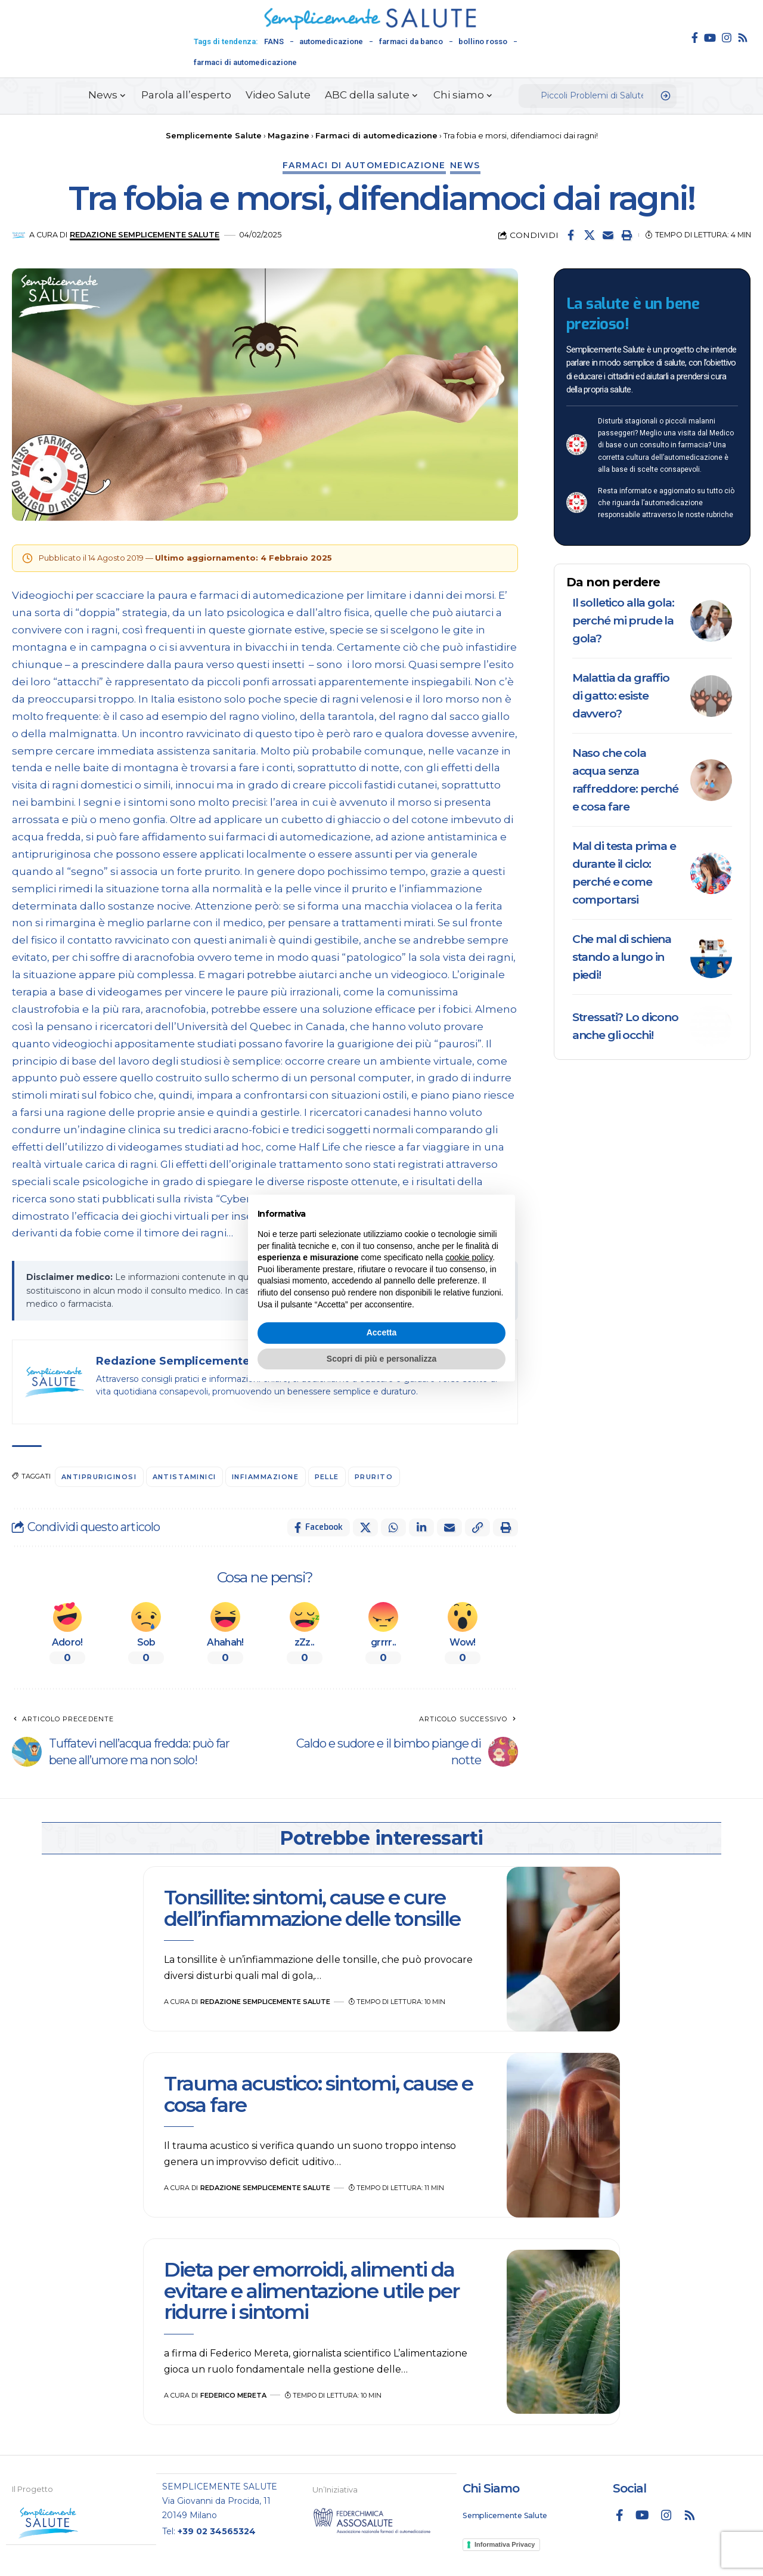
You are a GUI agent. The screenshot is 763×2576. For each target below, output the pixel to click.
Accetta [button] (382, 1332)
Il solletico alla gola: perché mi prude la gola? (623, 620)
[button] (626, 235)
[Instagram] (726, 38)
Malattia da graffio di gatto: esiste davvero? (620, 695)
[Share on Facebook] (571, 235)
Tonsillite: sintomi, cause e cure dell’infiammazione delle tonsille (314, 1908)
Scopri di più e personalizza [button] (381, 1358)
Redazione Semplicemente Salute (144, 234)
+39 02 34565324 (217, 2530)
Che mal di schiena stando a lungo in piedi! (621, 957)
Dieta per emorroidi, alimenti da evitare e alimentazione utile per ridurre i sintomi (311, 2290)
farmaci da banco (411, 41)
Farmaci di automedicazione (364, 165)
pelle (327, 1477)
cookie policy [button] (468, 1257)
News (465, 165)
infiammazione (265, 1477)
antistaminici (185, 1477)
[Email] (608, 235)
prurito (374, 1477)
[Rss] (742, 38)
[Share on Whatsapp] (393, 1527)
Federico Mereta (233, 2395)
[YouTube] (710, 38)
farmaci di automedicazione (245, 62)
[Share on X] (589, 235)
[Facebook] (694, 38)
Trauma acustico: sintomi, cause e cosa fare (318, 2094)
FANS (274, 41)
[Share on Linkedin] (421, 1527)
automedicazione (331, 41)
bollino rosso (482, 41)
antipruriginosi (99, 1477)
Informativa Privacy (504, 2543)
